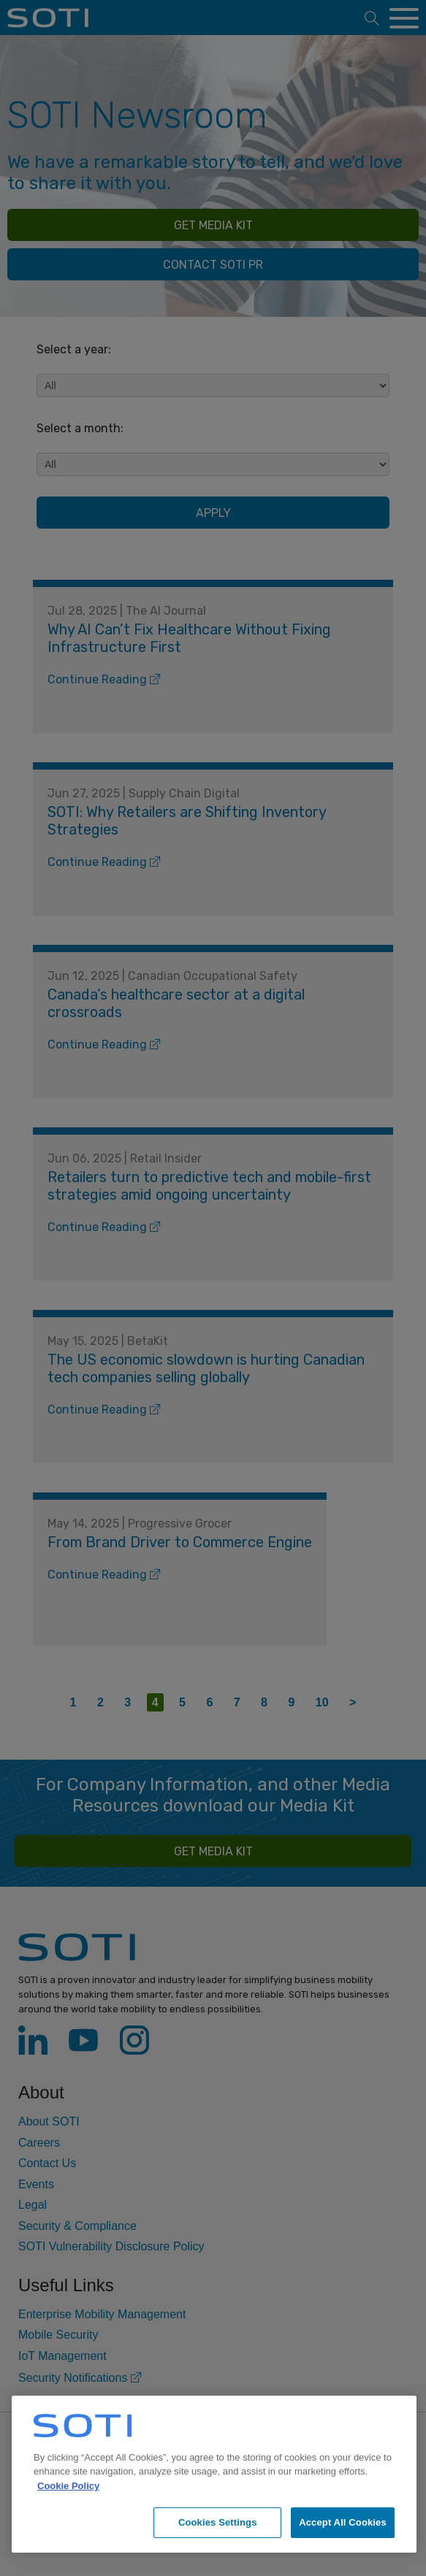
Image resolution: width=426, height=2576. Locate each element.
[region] (214, 2474)
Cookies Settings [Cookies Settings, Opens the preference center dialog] (217, 2522)
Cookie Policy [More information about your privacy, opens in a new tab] (68, 2485)
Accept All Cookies (343, 2522)
